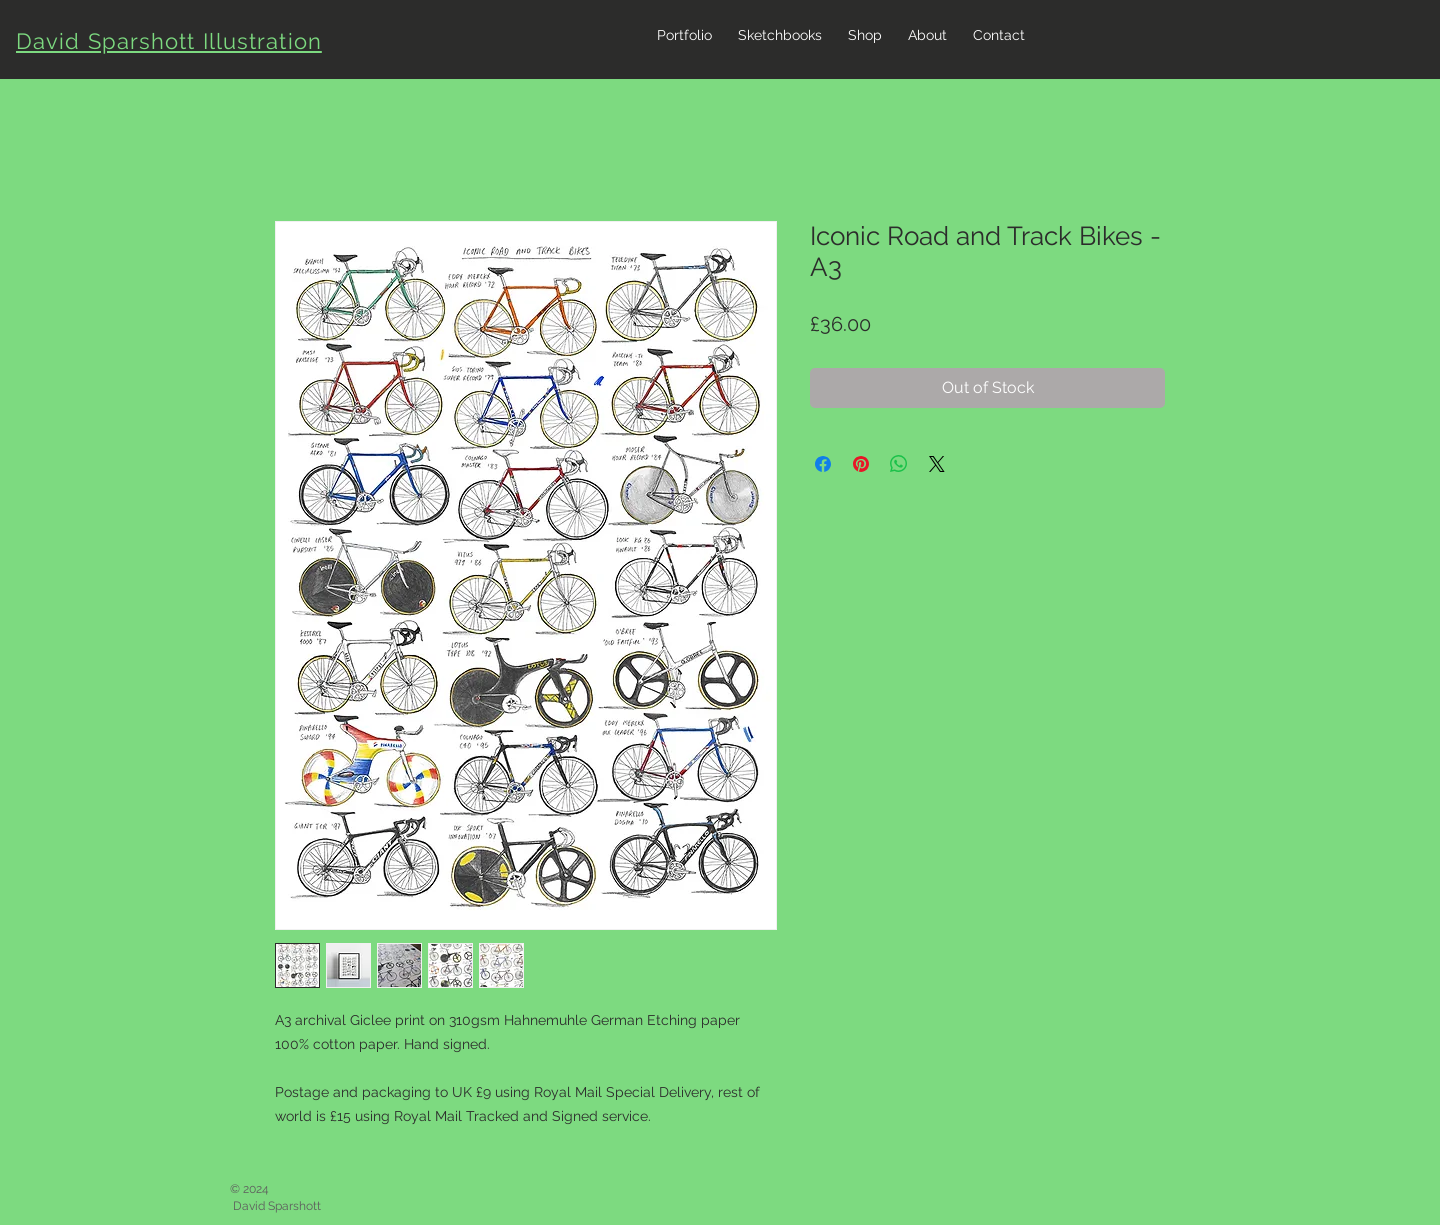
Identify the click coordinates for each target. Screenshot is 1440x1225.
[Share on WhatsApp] (899, 464)
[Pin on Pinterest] (861, 464)
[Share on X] (937, 464)
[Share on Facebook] (823, 464)
